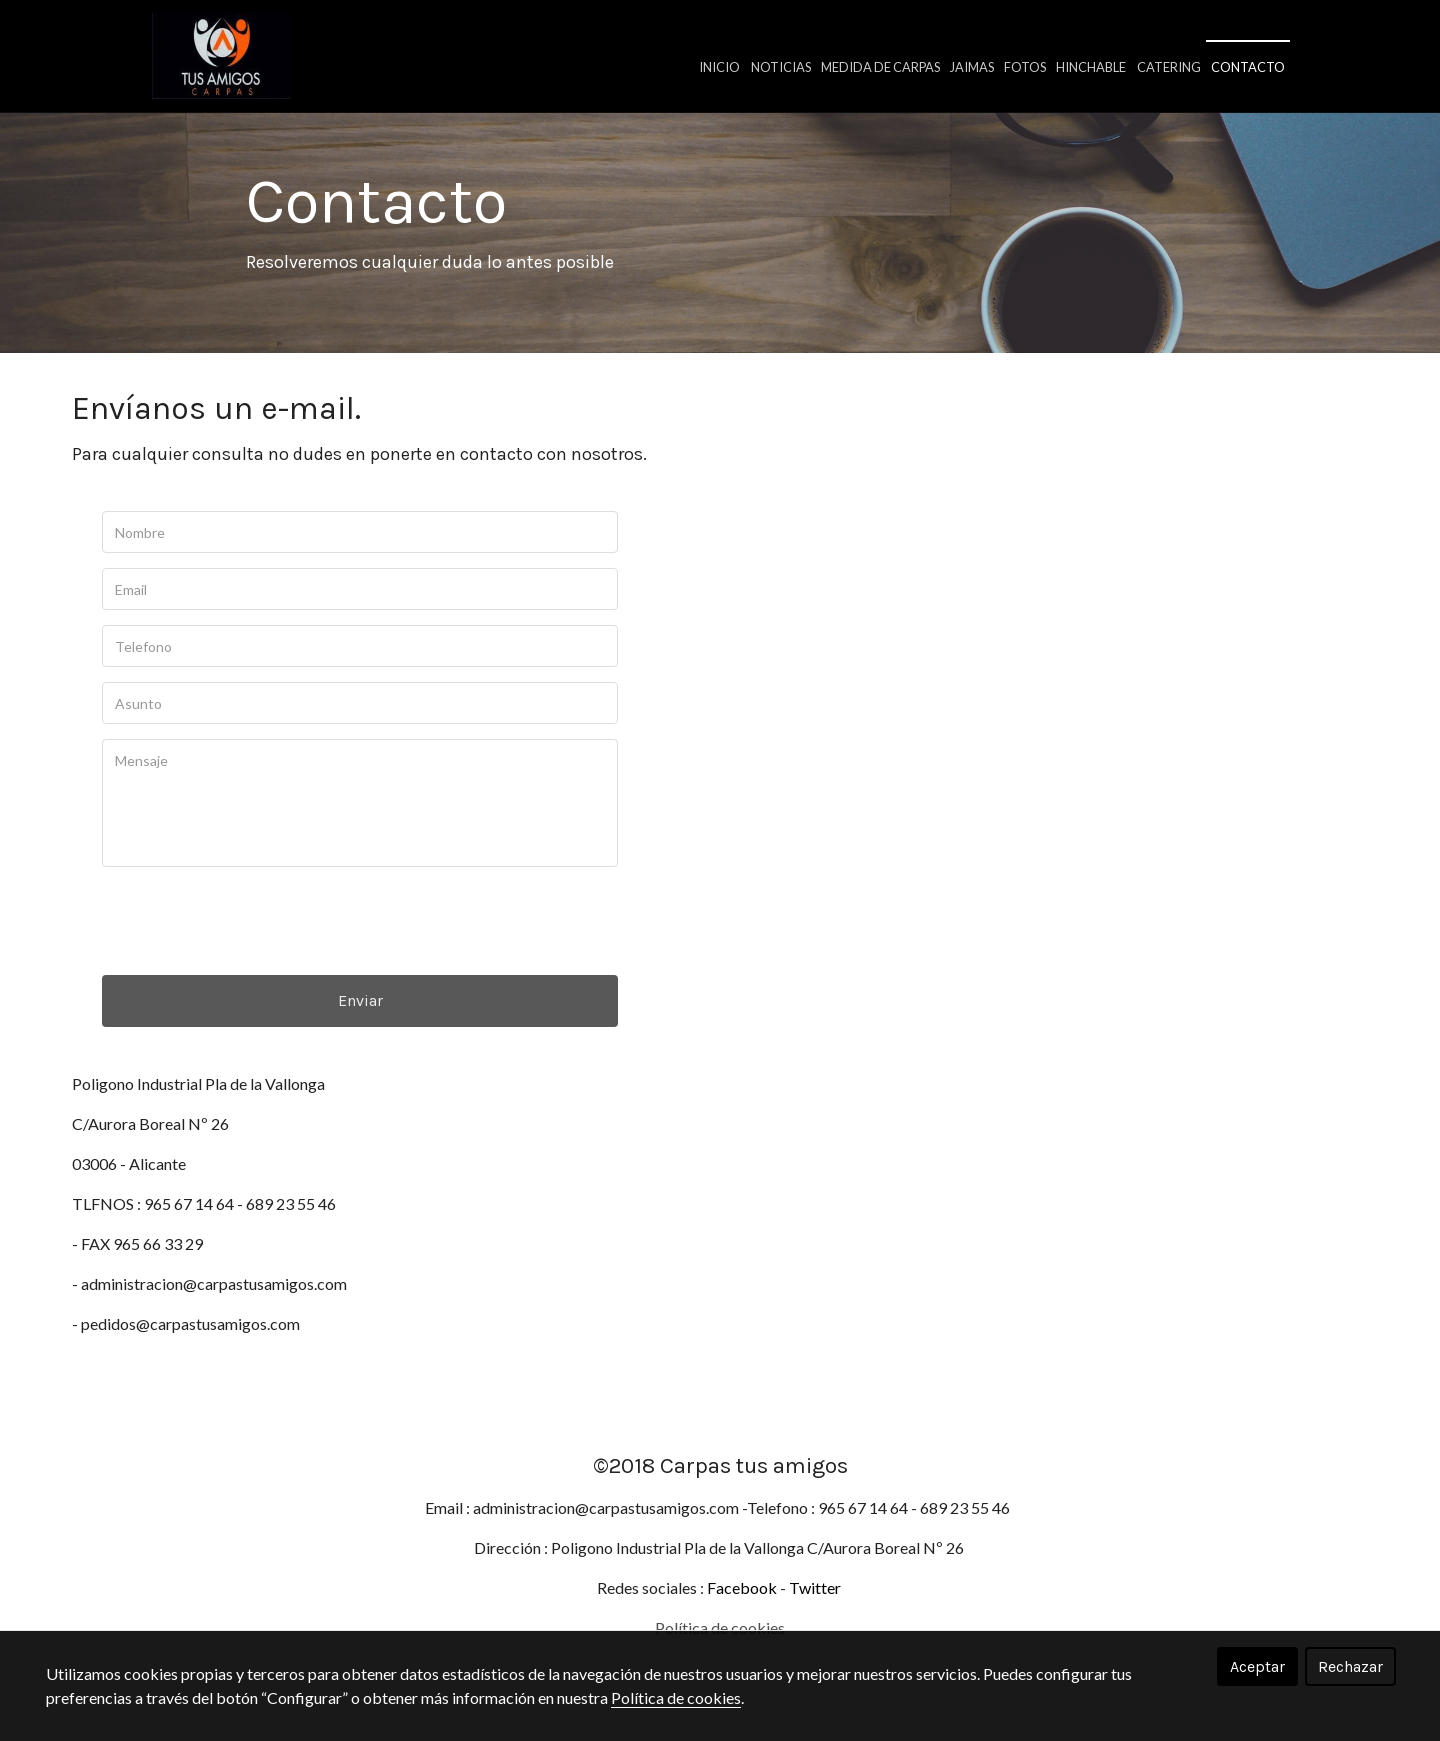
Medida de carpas (880, 67)
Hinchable (1091, 67)
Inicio (719, 67)
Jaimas (972, 67)
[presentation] (254, 946)
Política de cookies (676, 1697)
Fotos (1025, 67)
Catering (1169, 67)
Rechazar (1350, 1666)
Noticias (781, 67)
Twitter (816, 1608)
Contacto (1248, 67)
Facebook (742, 1608)
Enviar (360, 1025)
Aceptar (1257, 1666)
